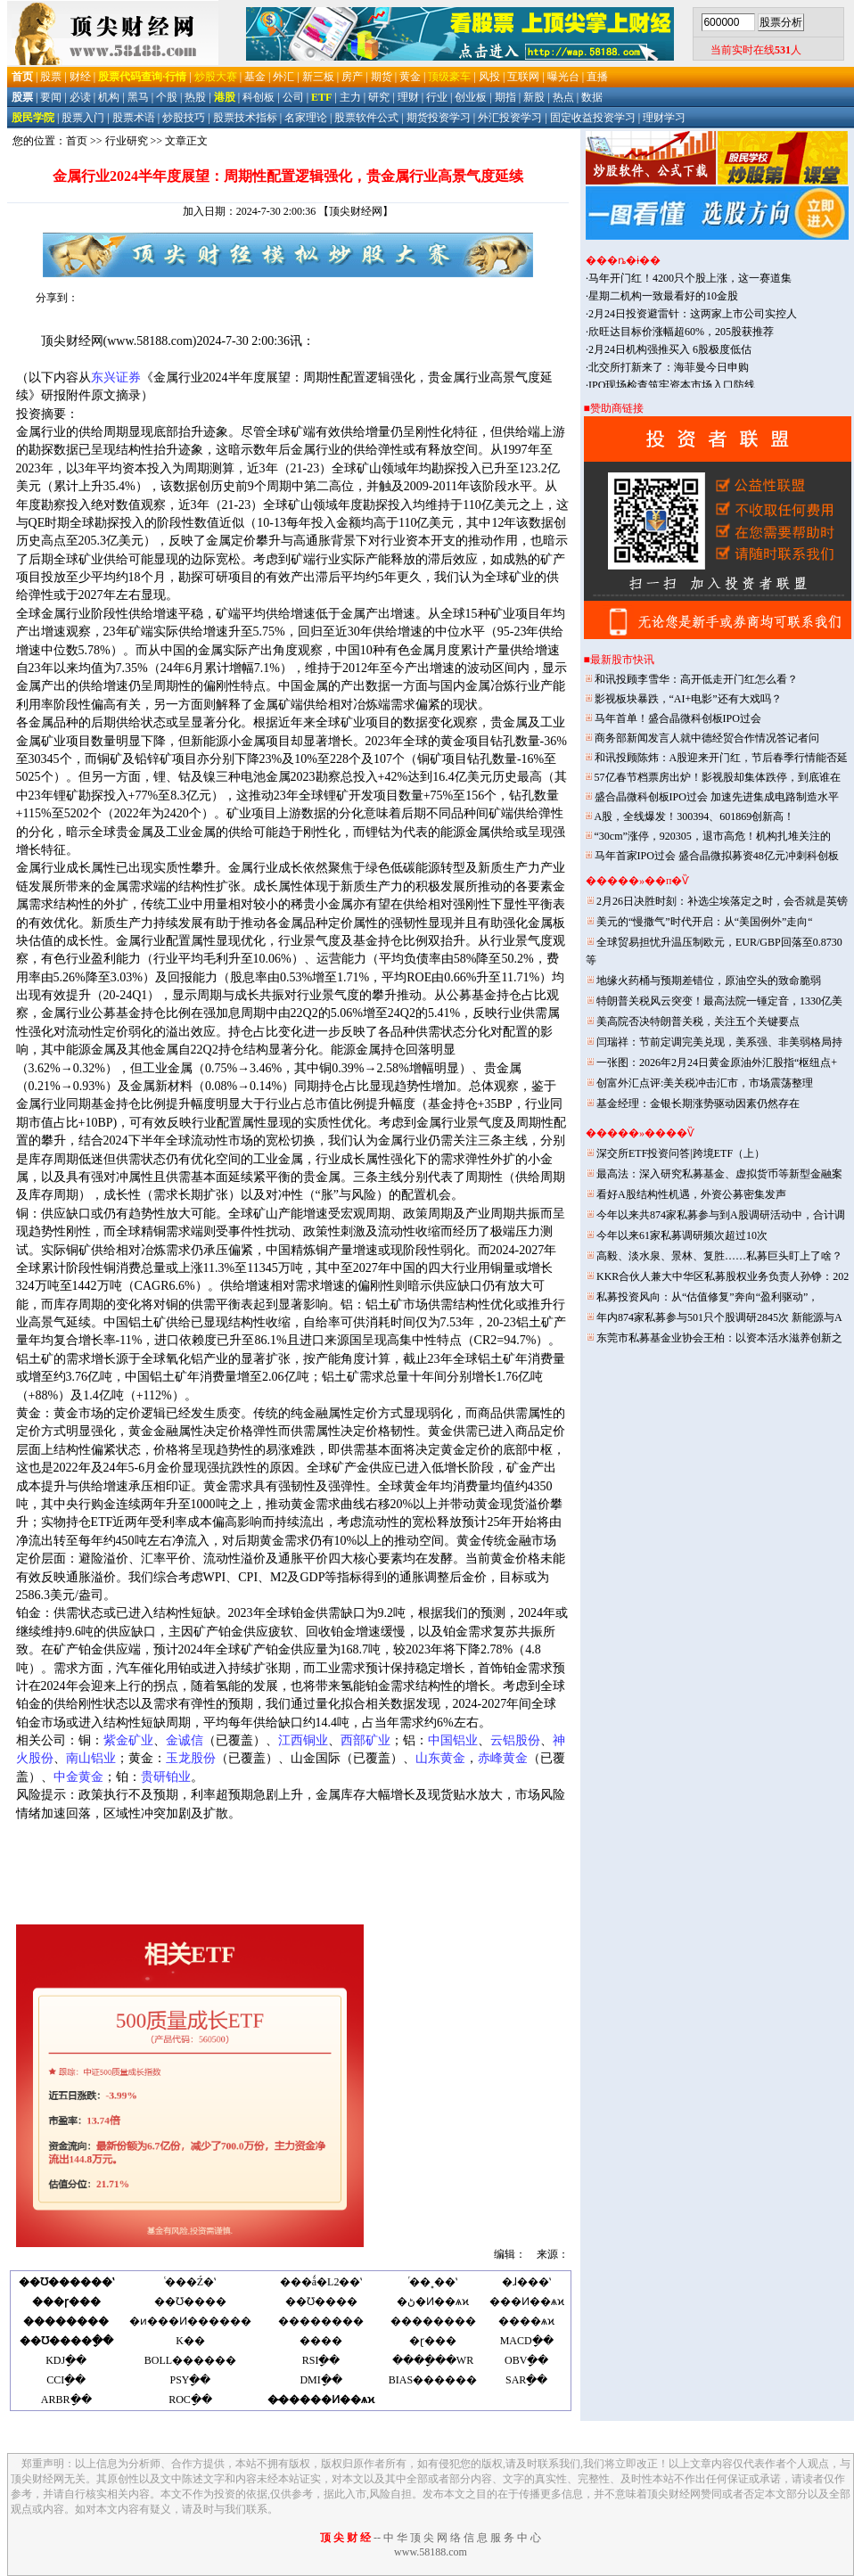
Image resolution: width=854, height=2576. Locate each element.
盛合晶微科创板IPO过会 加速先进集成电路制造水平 (717, 797)
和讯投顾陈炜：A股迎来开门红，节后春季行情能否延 (722, 757)
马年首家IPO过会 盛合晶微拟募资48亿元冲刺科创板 (717, 855)
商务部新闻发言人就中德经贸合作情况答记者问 (707, 738)
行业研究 (126, 141)
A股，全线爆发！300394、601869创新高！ (695, 816)
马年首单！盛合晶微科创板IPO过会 (678, 718)
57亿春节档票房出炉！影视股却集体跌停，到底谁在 (718, 777)
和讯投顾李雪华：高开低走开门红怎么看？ (696, 679)
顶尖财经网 (72, 341)
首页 (76, 141)
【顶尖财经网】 (355, 211)
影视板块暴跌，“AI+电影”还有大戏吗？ (688, 699)
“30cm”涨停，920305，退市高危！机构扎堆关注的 (713, 836)
